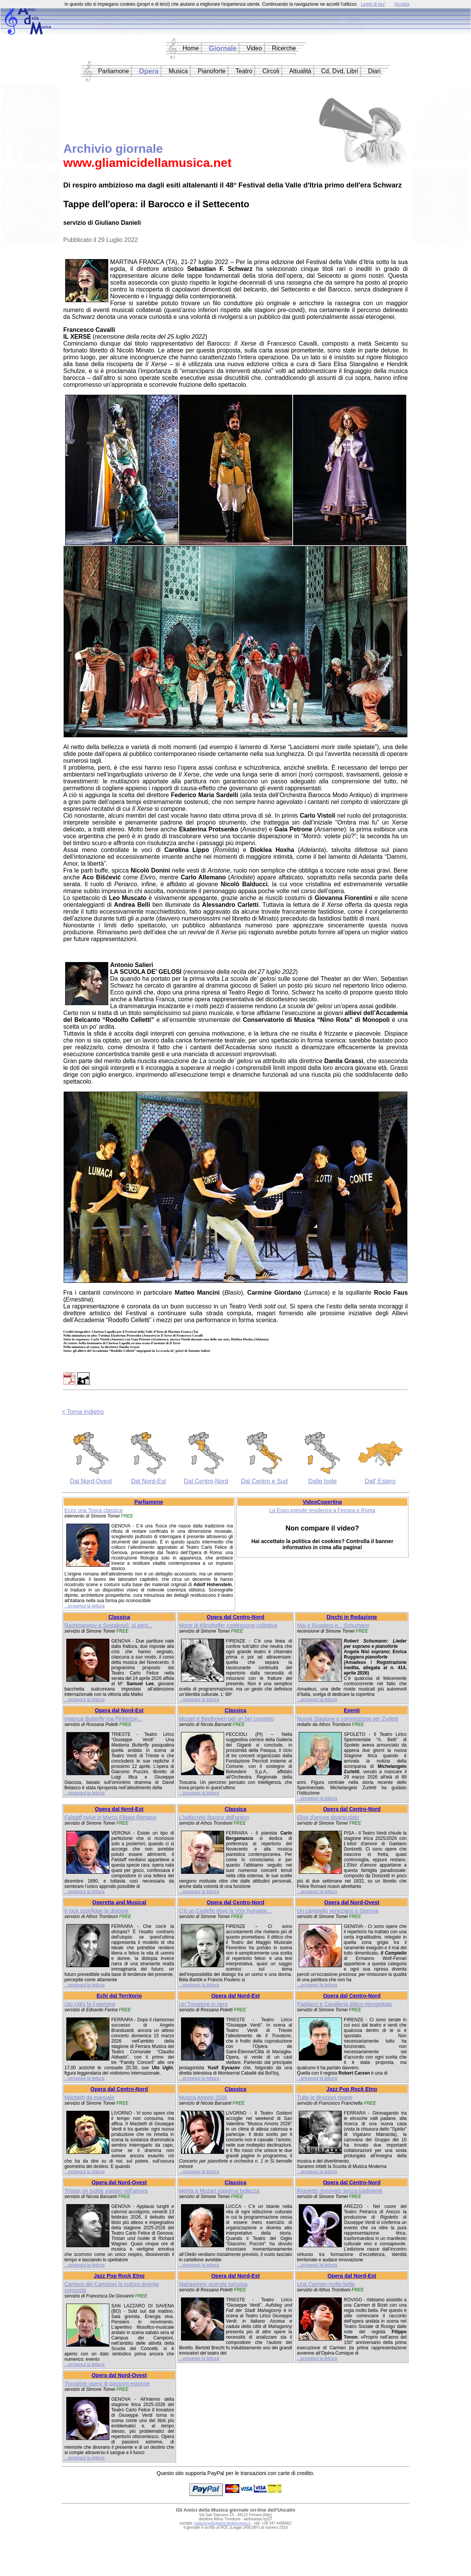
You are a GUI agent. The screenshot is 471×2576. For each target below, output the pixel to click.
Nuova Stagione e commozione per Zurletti (347, 1719)
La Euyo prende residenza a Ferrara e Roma (322, 1510)
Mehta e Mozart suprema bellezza (219, 2191)
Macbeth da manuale (89, 2097)
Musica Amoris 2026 (203, 2097)
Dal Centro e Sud (264, 1481)
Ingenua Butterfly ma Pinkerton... (103, 1719)
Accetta (402, 4)
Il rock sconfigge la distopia (96, 1911)
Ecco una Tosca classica (93, 1510)
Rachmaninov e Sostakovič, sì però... (108, 1625)
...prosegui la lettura (84, 1606)
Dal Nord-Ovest (91, 1481)
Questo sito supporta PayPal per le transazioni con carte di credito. (235, 2473)
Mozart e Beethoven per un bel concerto (226, 1719)
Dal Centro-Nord (206, 1481)
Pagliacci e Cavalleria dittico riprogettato (344, 2004)
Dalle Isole (322, 1481)
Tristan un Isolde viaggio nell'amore (106, 2191)
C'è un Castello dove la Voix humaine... (225, 1911)
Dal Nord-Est (148, 1481)
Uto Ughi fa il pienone (89, 2004)
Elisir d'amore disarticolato (328, 1817)
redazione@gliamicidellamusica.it (222, 2523)
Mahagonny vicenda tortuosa (213, 2284)
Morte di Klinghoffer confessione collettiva (228, 1625)
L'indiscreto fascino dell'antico (214, 1817)
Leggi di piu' (373, 4)
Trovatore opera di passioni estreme (107, 2384)
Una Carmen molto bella (325, 2284)
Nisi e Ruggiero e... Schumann (333, 1625)
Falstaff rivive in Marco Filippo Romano (110, 1817)
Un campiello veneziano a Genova (337, 1911)
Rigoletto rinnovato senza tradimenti (339, 2191)
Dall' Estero (380, 1481)
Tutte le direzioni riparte (324, 2097)
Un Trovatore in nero (203, 2004)
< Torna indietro (83, 1412)
